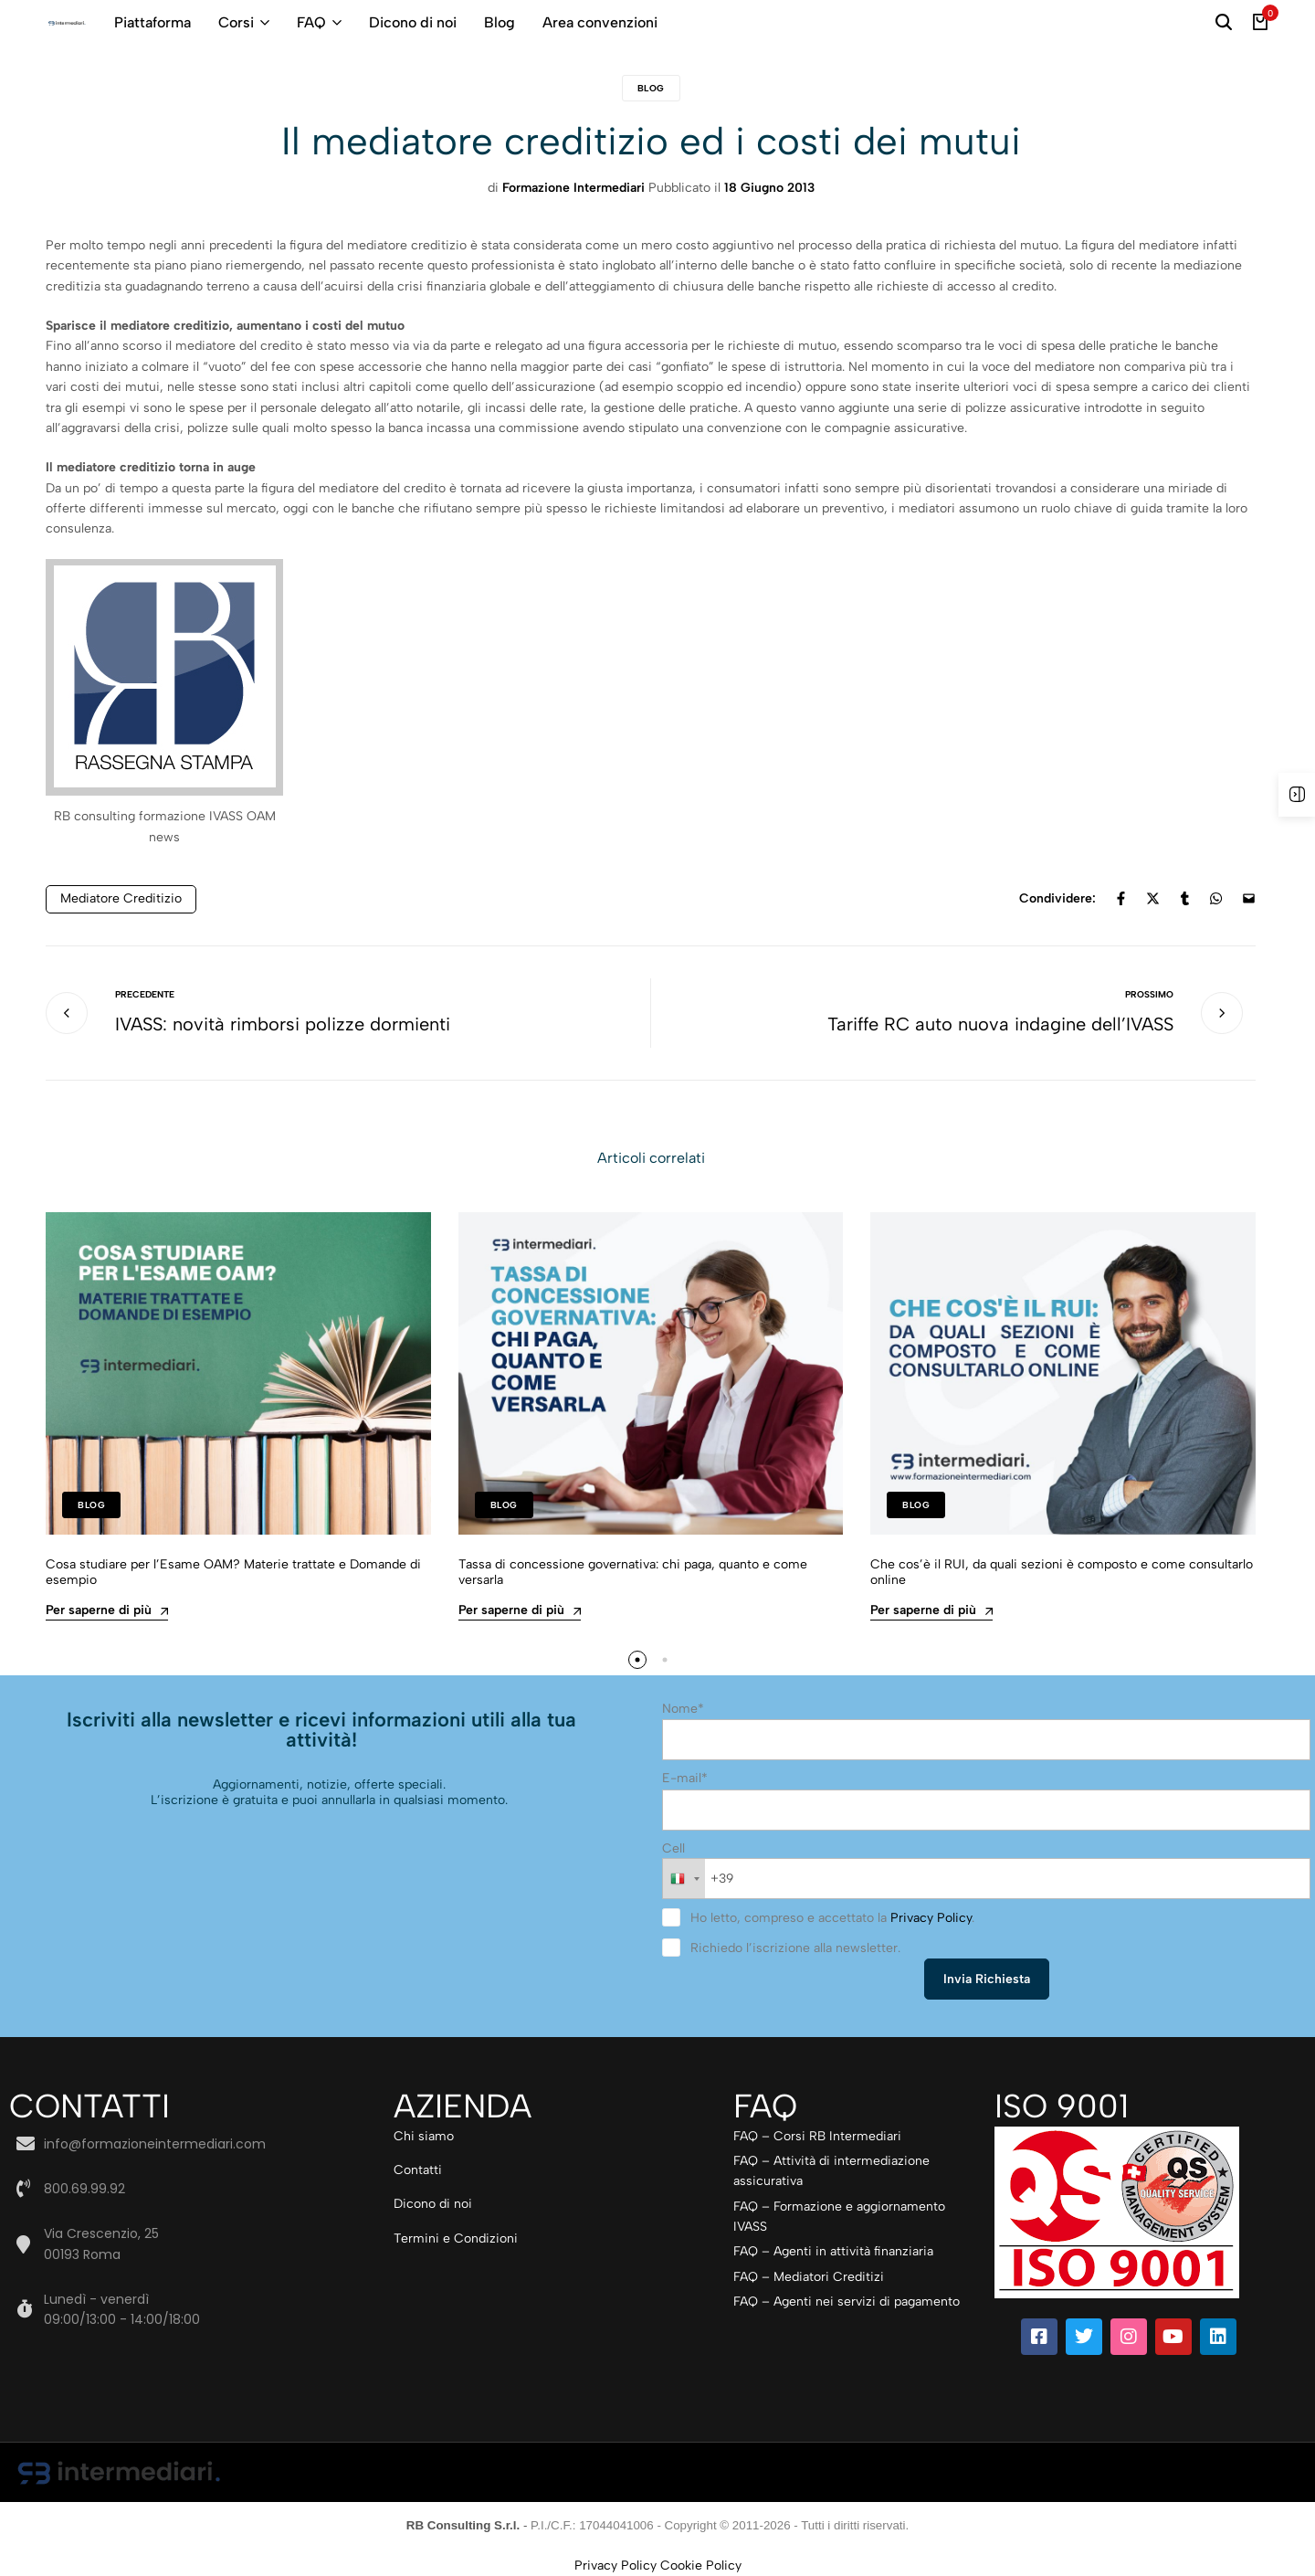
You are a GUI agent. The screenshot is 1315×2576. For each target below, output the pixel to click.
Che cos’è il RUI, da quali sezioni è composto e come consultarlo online (1061, 1573)
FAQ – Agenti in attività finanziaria (833, 2251)
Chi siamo (424, 2136)
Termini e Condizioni (456, 2238)
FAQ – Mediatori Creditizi (808, 2277)
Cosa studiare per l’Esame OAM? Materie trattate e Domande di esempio (233, 1573)
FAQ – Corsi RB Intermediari (817, 2136)
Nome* (683, 1708)
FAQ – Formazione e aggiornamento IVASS (839, 2216)
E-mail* (685, 1778)
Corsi (236, 22)
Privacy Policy (931, 1918)
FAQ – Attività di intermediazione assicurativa (831, 2171)
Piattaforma (152, 22)
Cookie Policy (701, 2565)
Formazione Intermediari (573, 187)
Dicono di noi (413, 22)
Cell (673, 1848)
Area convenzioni (600, 22)
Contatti (418, 2170)
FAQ (311, 22)
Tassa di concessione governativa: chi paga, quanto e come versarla (632, 1573)
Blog (499, 22)
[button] (637, 1660)
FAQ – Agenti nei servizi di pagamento (846, 2301)
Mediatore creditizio (121, 898)
